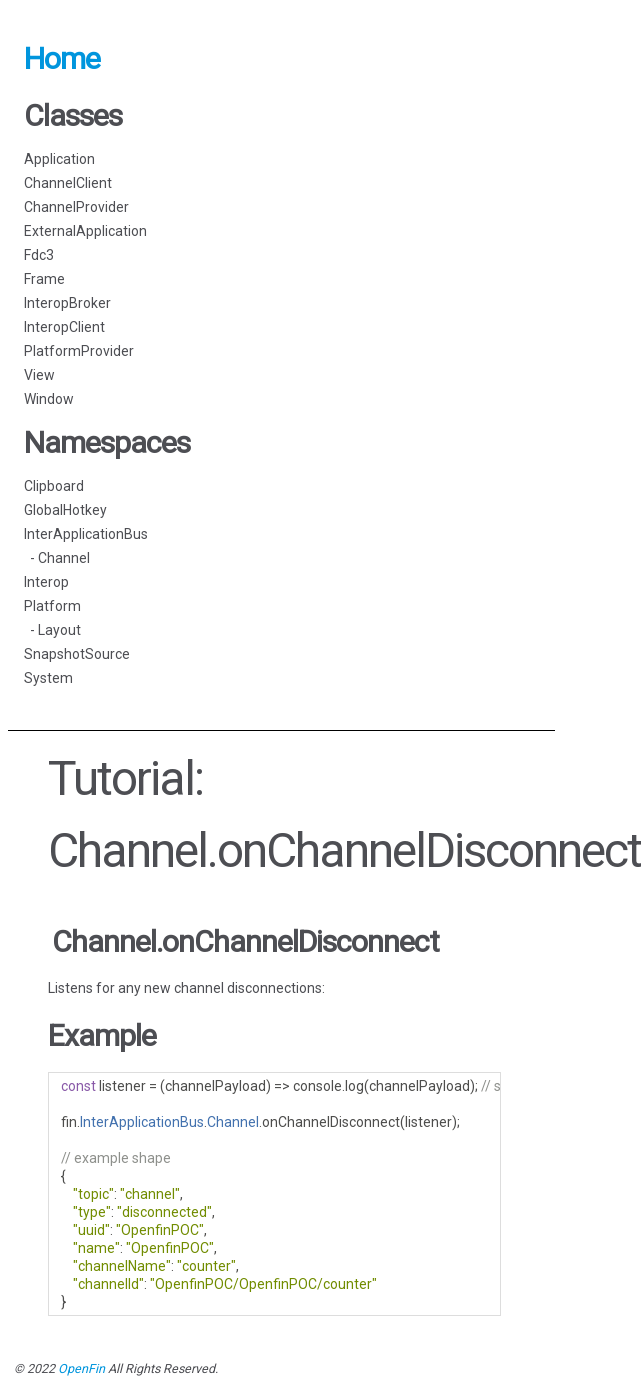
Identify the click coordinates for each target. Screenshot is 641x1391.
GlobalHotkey (65, 510)
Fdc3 (39, 255)
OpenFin (81, 1368)
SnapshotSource (77, 654)
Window (49, 399)
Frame (44, 279)
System (48, 678)
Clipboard (54, 486)
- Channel (57, 558)
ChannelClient (68, 183)
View (39, 375)
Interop (46, 582)
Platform (52, 606)
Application (59, 159)
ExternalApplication (85, 231)
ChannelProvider (76, 207)
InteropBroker (67, 303)
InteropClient (64, 327)
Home (62, 58)
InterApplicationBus (86, 534)
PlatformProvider (79, 351)
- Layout (52, 630)
